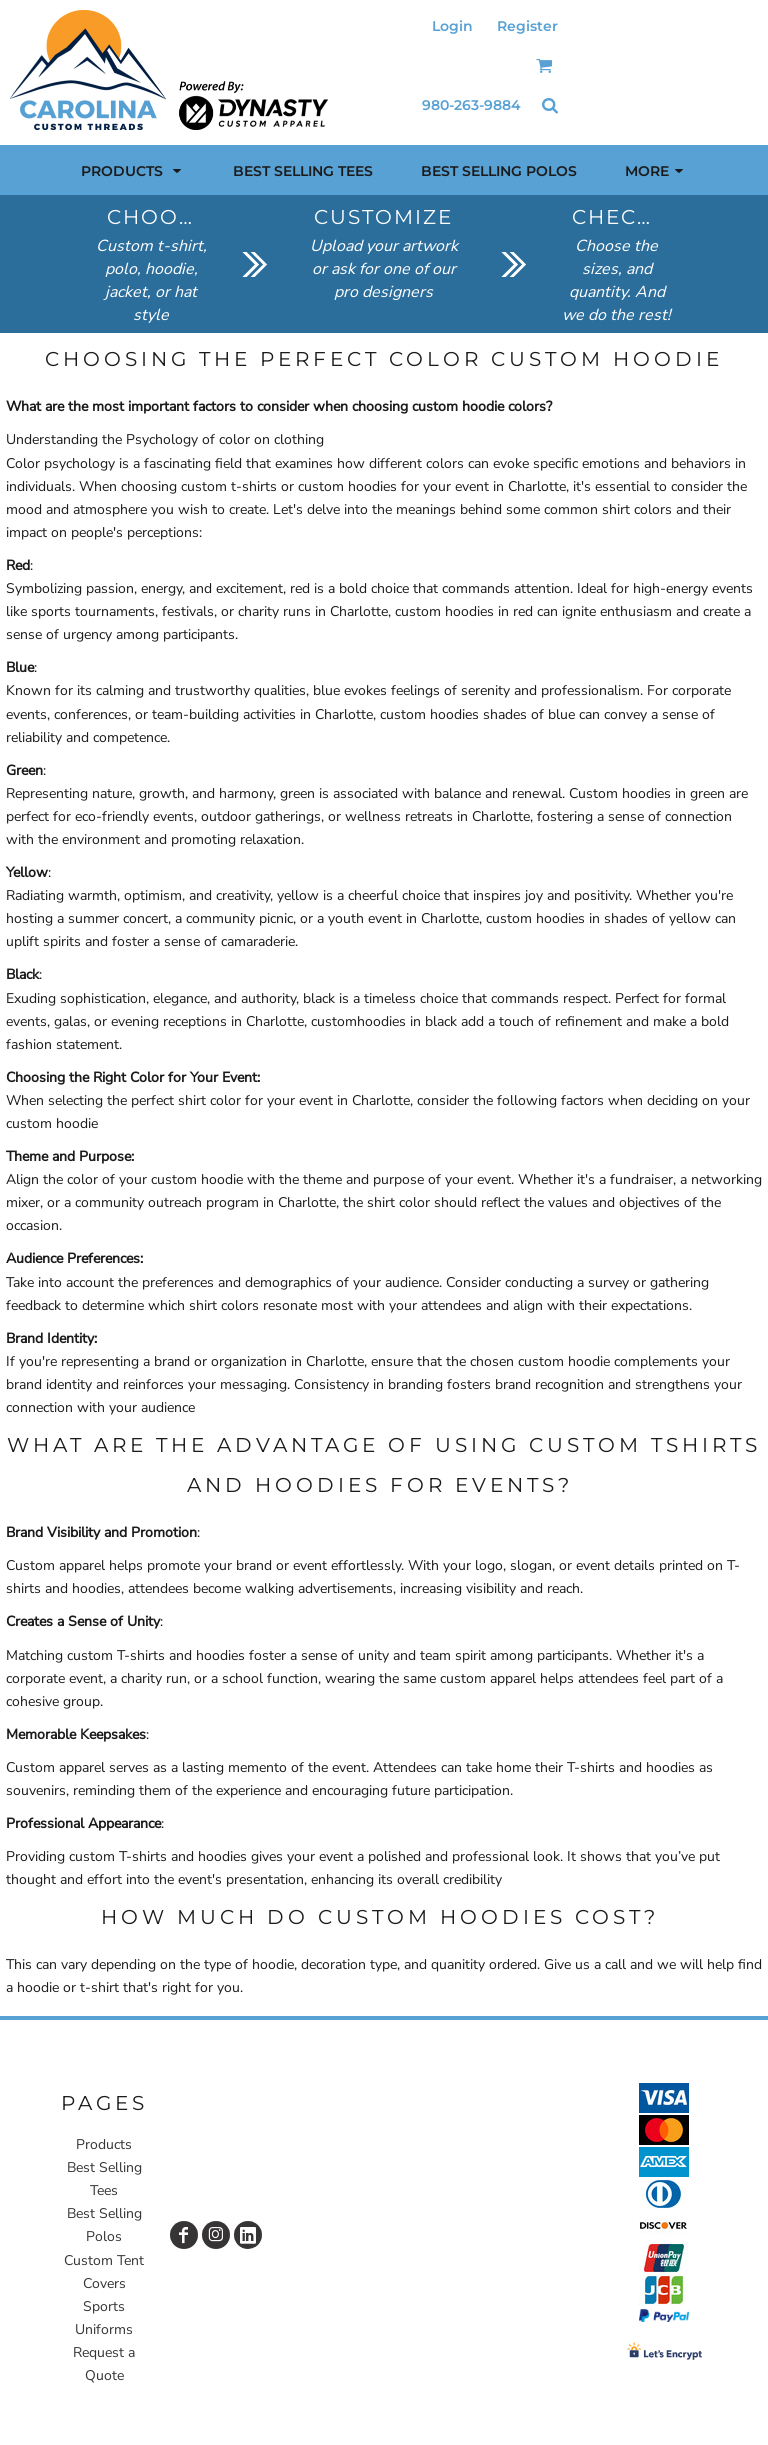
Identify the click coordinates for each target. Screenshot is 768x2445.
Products (104, 2144)
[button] (544, 65)
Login (452, 26)
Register (527, 26)
